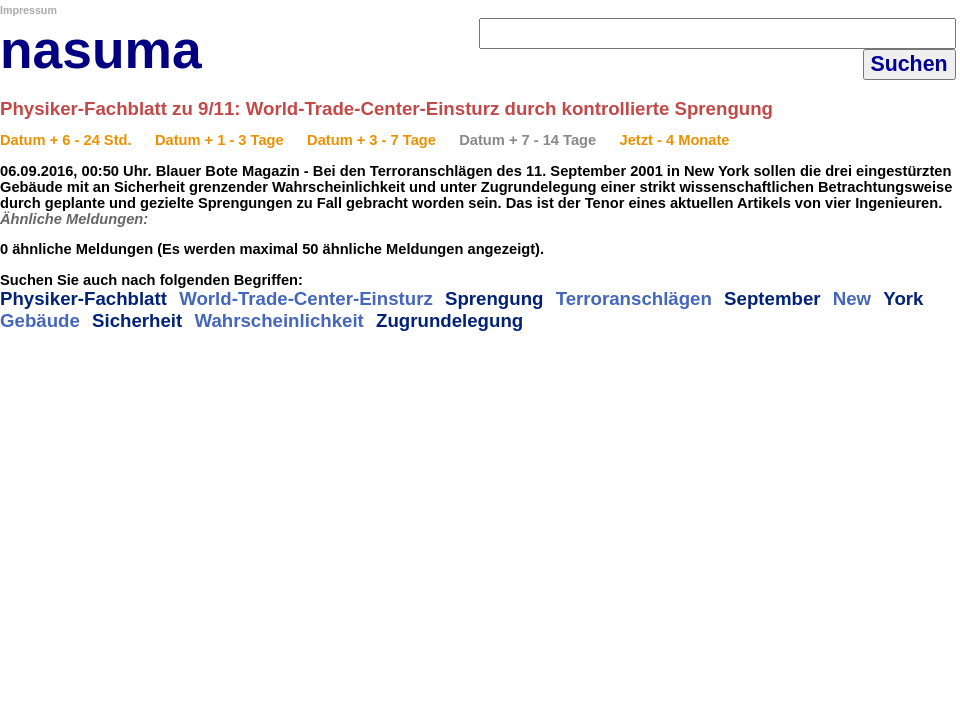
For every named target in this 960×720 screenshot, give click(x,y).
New (852, 298)
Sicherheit (137, 320)
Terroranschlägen (634, 298)
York (903, 298)
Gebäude (40, 320)
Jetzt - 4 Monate (675, 140)
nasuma (101, 49)
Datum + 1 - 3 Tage (219, 140)
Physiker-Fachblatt (83, 298)
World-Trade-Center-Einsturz (306, 298)
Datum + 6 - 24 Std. (66, 140)
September (772, 298)
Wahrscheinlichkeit (278, 320)
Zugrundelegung (449, 320)
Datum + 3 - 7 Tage (371, 140)
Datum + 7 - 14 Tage (527, 140)
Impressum (28, 10)
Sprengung (494, 298)
